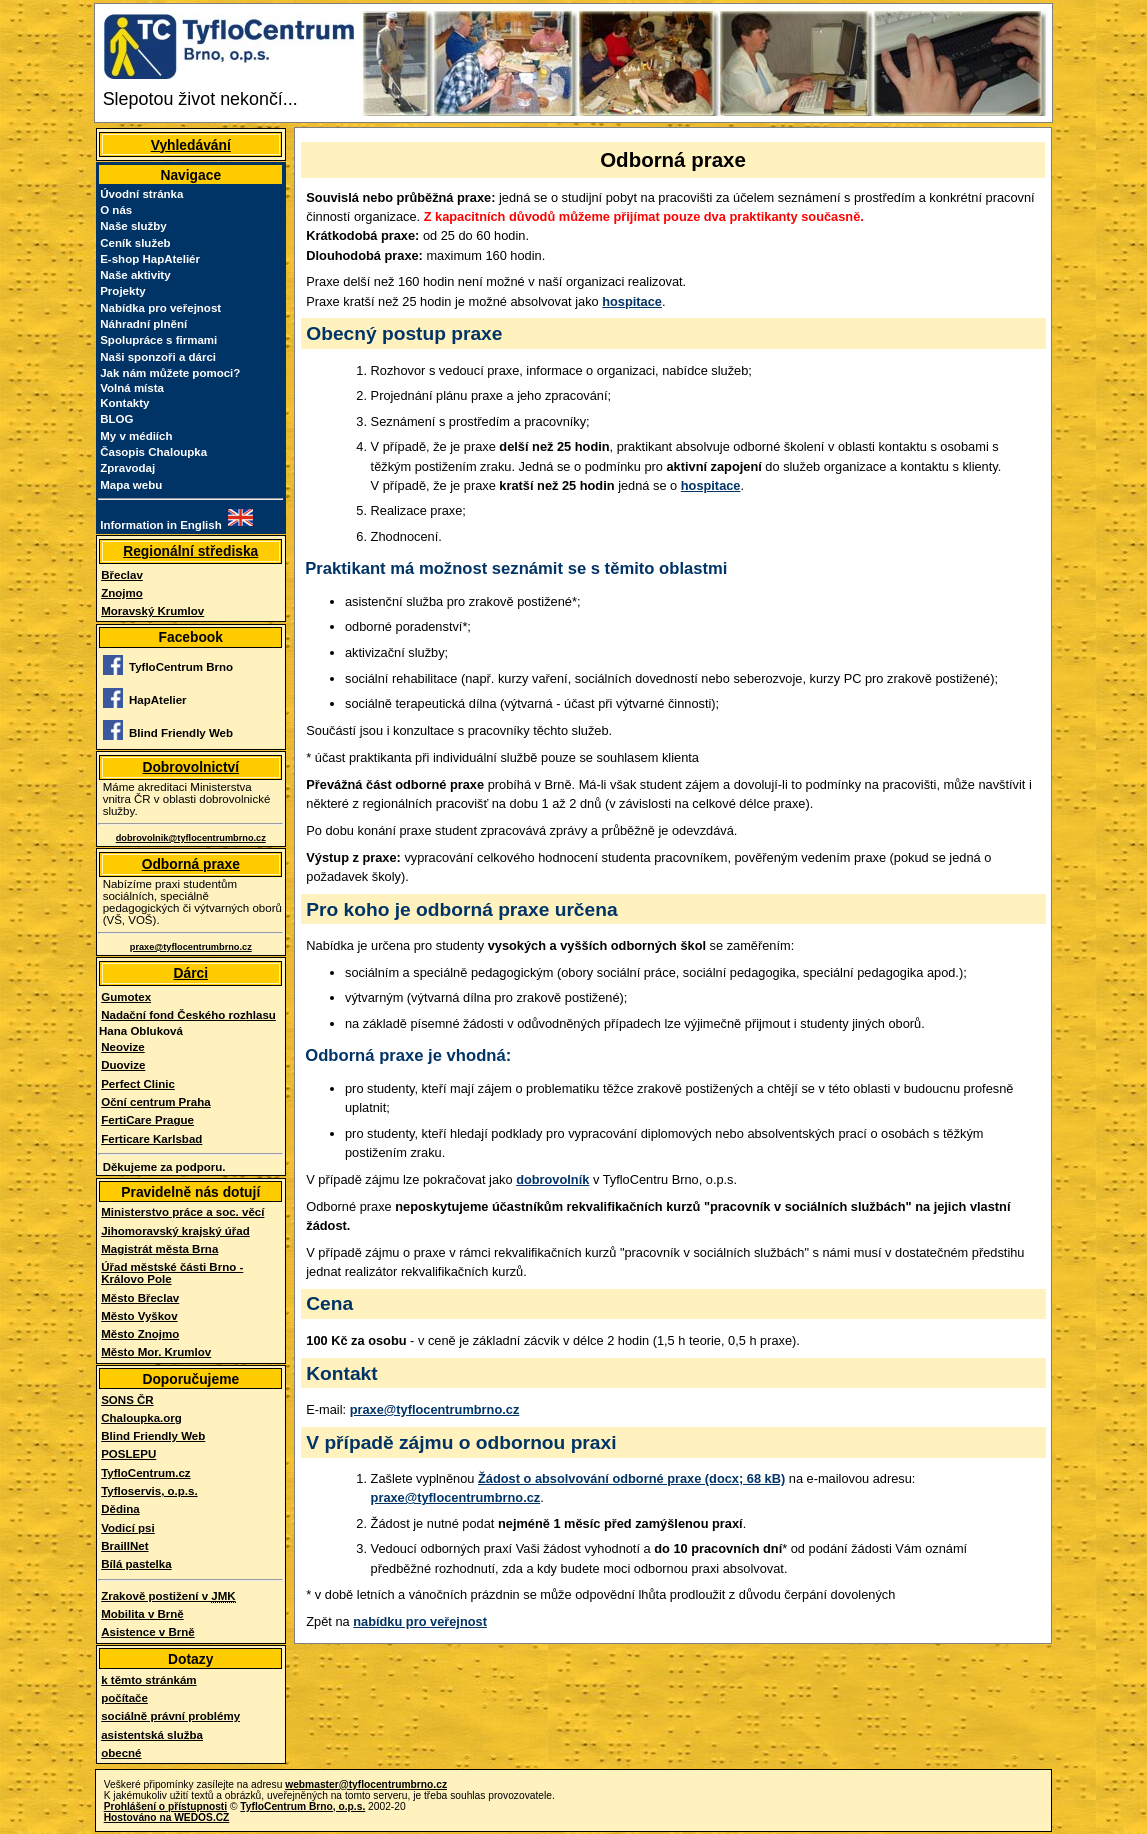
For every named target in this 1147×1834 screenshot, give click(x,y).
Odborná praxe (191, 864)
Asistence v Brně (147, 1632)
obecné (121, 1753)
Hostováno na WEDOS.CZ (167, 1817)
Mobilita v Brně (142, 1614)
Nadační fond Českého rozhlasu (188, 1015)
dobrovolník (552, 1179)
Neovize (123, 1047)
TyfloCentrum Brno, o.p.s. (302, 1806)
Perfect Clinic (138, 1084)
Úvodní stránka (141, 194)
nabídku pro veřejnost (420, 1621)
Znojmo (122, 593)
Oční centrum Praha (155, 1102)
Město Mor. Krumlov (156, 1352)
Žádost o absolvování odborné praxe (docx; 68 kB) (631, 1478)
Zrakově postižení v (168, 1596)
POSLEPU (128, 1454)
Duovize (123, 1065)
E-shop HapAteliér (150, 259)
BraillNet (124, 1546)
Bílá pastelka (136, 1564)
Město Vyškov (139, 1316)
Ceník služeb (135, 243)
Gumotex (126, 997)
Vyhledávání (191, 145)
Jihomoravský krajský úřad (175, 1231)
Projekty (122, 291)
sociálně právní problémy (170, 1716)
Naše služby (133, 226)
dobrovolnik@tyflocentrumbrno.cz (191, 838)
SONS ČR (127, 1400)
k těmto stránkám (148, 1680)
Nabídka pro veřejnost (160, 308)
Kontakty (124, 403)
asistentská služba (152, 1735)
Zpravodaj (127, 468)
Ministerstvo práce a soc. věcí (182, 1212)
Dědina (120, 1509)
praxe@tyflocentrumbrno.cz (435, 1409)
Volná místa (132, 388)
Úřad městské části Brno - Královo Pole (172, 1273)
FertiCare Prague (147, 1120)
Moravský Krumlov (152, 611)
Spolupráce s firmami (158, 340)
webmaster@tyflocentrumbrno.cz (366, 1784)
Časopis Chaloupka (153, 452)
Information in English (161, 525)
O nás (116, 210)
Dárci (190, 973)
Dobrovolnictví (190, 767)
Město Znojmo (140, 1334)
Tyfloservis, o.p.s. (149, 1491)
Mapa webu (131, 485)
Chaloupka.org (141, 1418)
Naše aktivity (135, 275)
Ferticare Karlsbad (151, 1139)
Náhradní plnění (143, 324)
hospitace (632, 301)
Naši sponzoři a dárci (158, 357)
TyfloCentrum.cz (145, 1473)
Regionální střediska (190, 551)
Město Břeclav (140, 1298)
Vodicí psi (128, 1528)
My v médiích (136, 436)
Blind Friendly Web (153, 1436)
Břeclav (122, 575)
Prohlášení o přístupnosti (165, 1806)
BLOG (116, 419)
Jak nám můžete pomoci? (170, 373)
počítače (124, 1698)
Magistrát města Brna (159, 1249)
